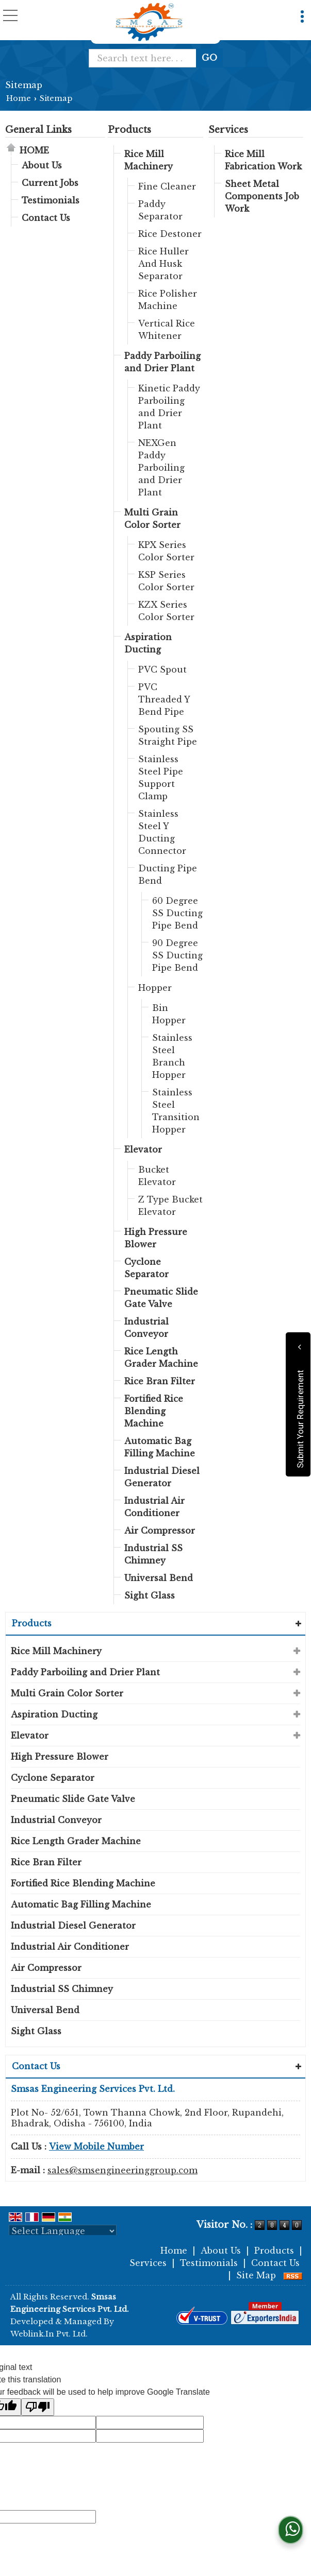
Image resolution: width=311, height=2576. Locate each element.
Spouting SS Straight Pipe (167, 735)
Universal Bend (158, 1578)
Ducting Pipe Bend (167, 874)
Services (228, 129)
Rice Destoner (170, 234)
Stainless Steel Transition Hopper (176, 1111)
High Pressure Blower (155, 1238)
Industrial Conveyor (146, 1327)
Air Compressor (159, 1530)
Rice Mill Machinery (148, 160)
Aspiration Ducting (148, 643)
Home (18, 98)
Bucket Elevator (157, 1175)
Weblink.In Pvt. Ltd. (49, 2334)
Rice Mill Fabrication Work (263, 160)
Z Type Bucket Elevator (170, 1205)
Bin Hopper (169, 1014)
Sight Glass (149, 1595)
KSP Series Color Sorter (166, 581)
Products (129, 129)
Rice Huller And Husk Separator (163, 263)
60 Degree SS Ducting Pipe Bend (177, 913)
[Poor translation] (37, 2407)
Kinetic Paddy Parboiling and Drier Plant (169, 407)
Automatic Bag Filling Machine (159, 1447)
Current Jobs (50, 183)
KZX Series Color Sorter (166, 610)
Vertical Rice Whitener (166, 329)
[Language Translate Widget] (63, 2231)
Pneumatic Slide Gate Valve (161, 1297)
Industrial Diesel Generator (162, 1477)
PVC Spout (162, 669)
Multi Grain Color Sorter (152, 518)
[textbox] (146, 58)
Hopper (155, 988)
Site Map (256, 2275)
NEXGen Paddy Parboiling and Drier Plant (161, 467)
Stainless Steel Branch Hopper (172, 1056)
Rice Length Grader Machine (161, 1357)
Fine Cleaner (167, 186)
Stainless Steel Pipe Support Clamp (160, 777)
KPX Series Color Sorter (166, 551)
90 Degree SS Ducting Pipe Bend (177, 955)
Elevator (143, 1149)
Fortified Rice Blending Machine (153, 1411)
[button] (96, 2146)
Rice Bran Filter (159, 1381)
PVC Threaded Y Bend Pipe (164, 699)
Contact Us (46, 218)
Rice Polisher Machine (167, 299)
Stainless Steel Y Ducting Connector (162, 832)
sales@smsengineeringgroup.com (122, 2170)
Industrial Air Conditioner (154, 1507)
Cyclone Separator (146, 1268)
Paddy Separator (160, 210)
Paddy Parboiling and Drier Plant (162, 362)
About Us (42, 165)
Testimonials (50, 200)
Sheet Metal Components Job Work (262, 196)
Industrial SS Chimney (153, 1554)
